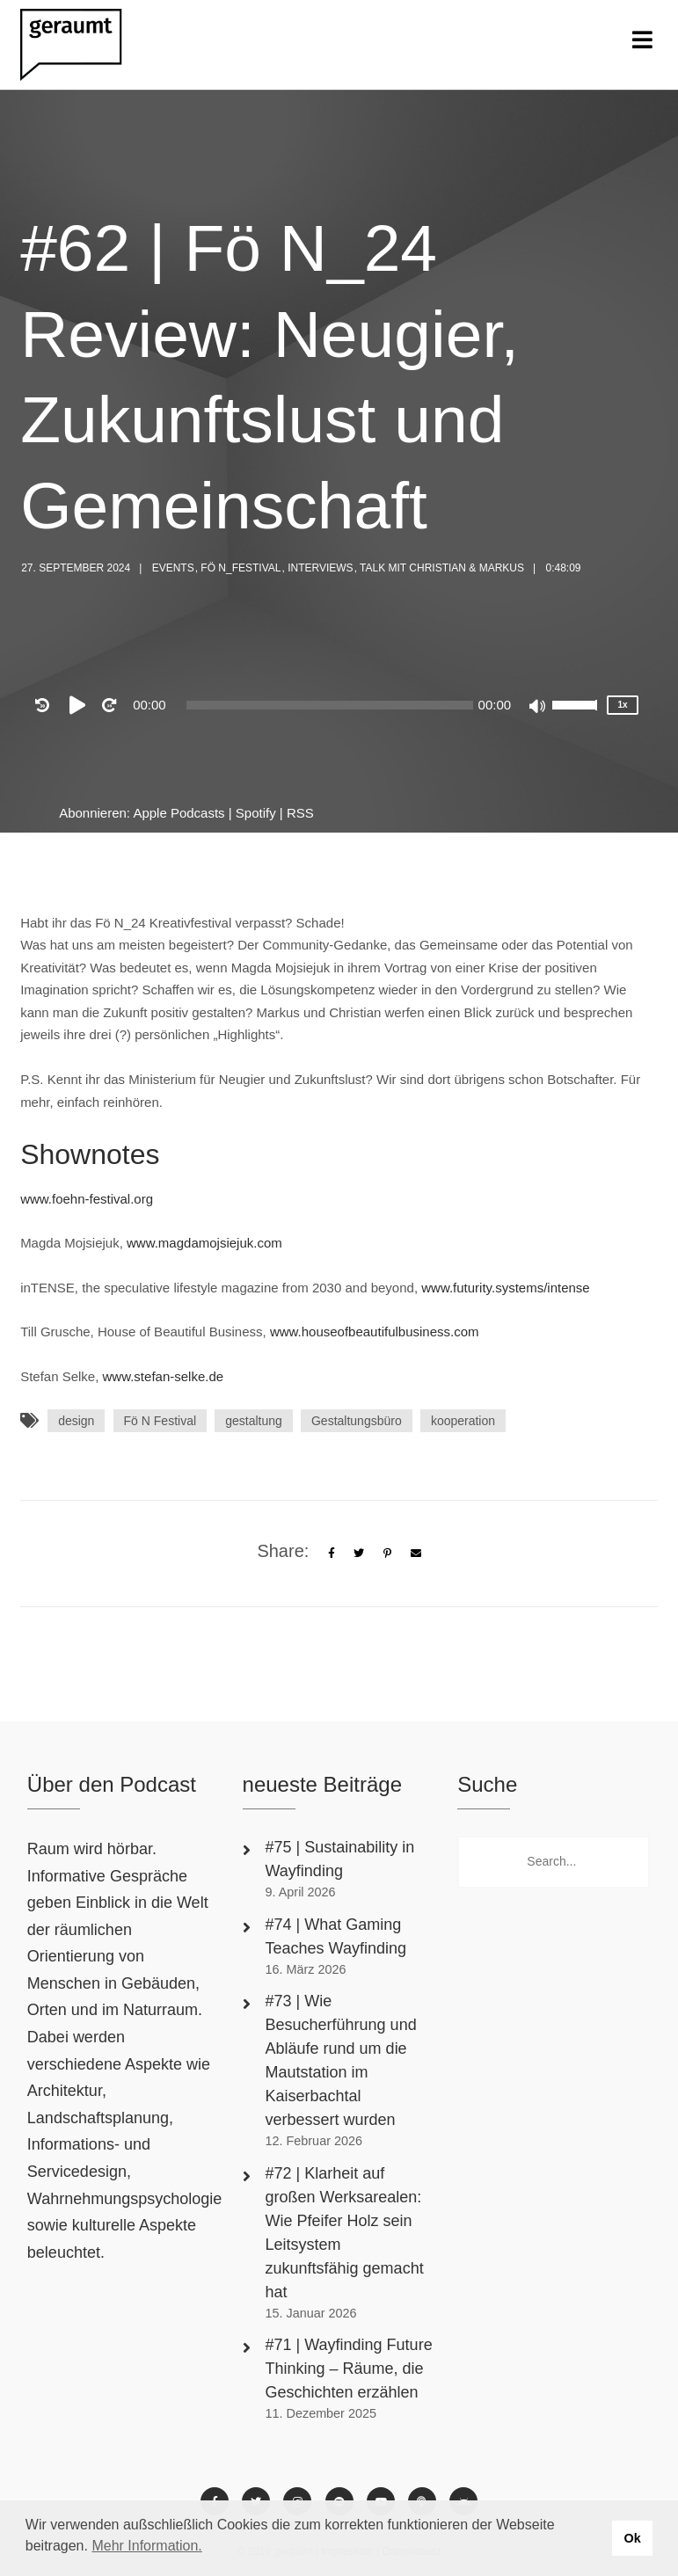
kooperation (463, 1421)
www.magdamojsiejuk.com (204, 1242)
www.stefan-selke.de (163, 1376)
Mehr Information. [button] (146, 2545)
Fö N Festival (160, 1421)
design (76, 1421)
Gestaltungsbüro (356, 1421)
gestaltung (253, 1421)
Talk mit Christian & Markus (442, 568)
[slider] (329, 705)
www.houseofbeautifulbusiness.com (374, 1331)
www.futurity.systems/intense (505, 1287)
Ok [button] (631, 2538)
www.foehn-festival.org (86, 1198)
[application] (329, 705)
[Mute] (538, 708)
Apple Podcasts (178, 812)
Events (173, 568)
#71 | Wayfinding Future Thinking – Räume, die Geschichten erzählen (349, 2368)
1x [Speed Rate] (623, 704)
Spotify (256, 812)
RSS (300, 812)
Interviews (320, 568)
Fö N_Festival (240, 568)
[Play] (80, 705)
